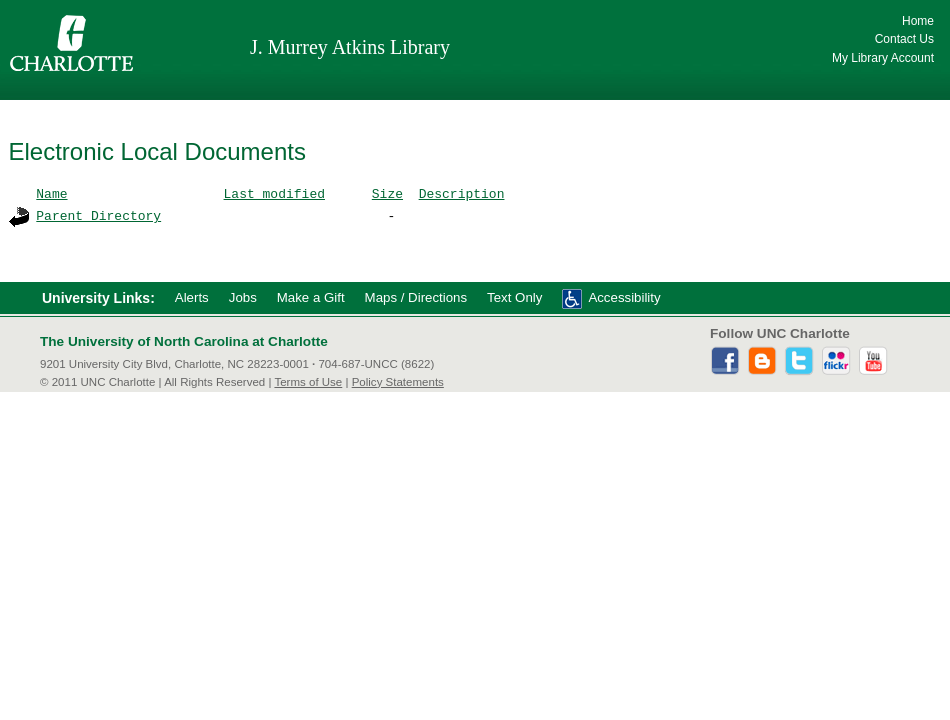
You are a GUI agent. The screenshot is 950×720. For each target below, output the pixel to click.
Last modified (274, 193)
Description (462, 193)
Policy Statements (398, 382)
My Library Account (883, 58)
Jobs (243, 297)
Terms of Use (308, 382)
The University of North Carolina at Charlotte (184, 341)
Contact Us (904, 39)
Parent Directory (98, 215)
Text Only (514, 297)
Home (918, 21)
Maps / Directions (416, 297)
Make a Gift (311, 297)
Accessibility (624, 297)
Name (51, 193)
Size (387, 193)
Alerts (192, 297)
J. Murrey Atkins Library (350, 47)
